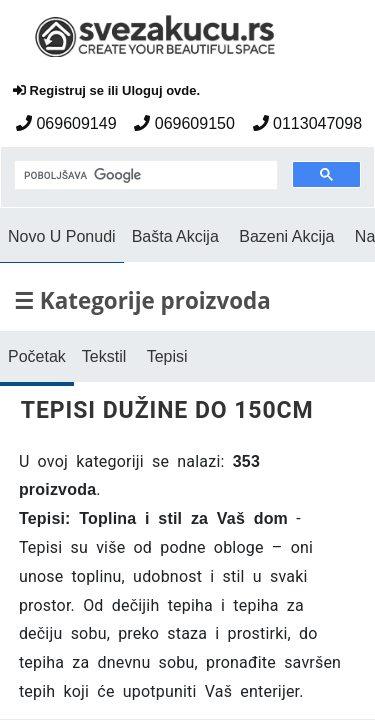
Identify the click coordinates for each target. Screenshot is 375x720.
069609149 (66, 123)
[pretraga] (144, 176)
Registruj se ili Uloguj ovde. (106, 90)
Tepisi (167, 356)
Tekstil (104, 356)
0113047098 (307, 123)
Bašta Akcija (175, 236)
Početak (37, 356)
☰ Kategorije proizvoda (142, 300)
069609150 (184, 123)
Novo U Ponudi (62, 236)
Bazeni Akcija (286, 236)
